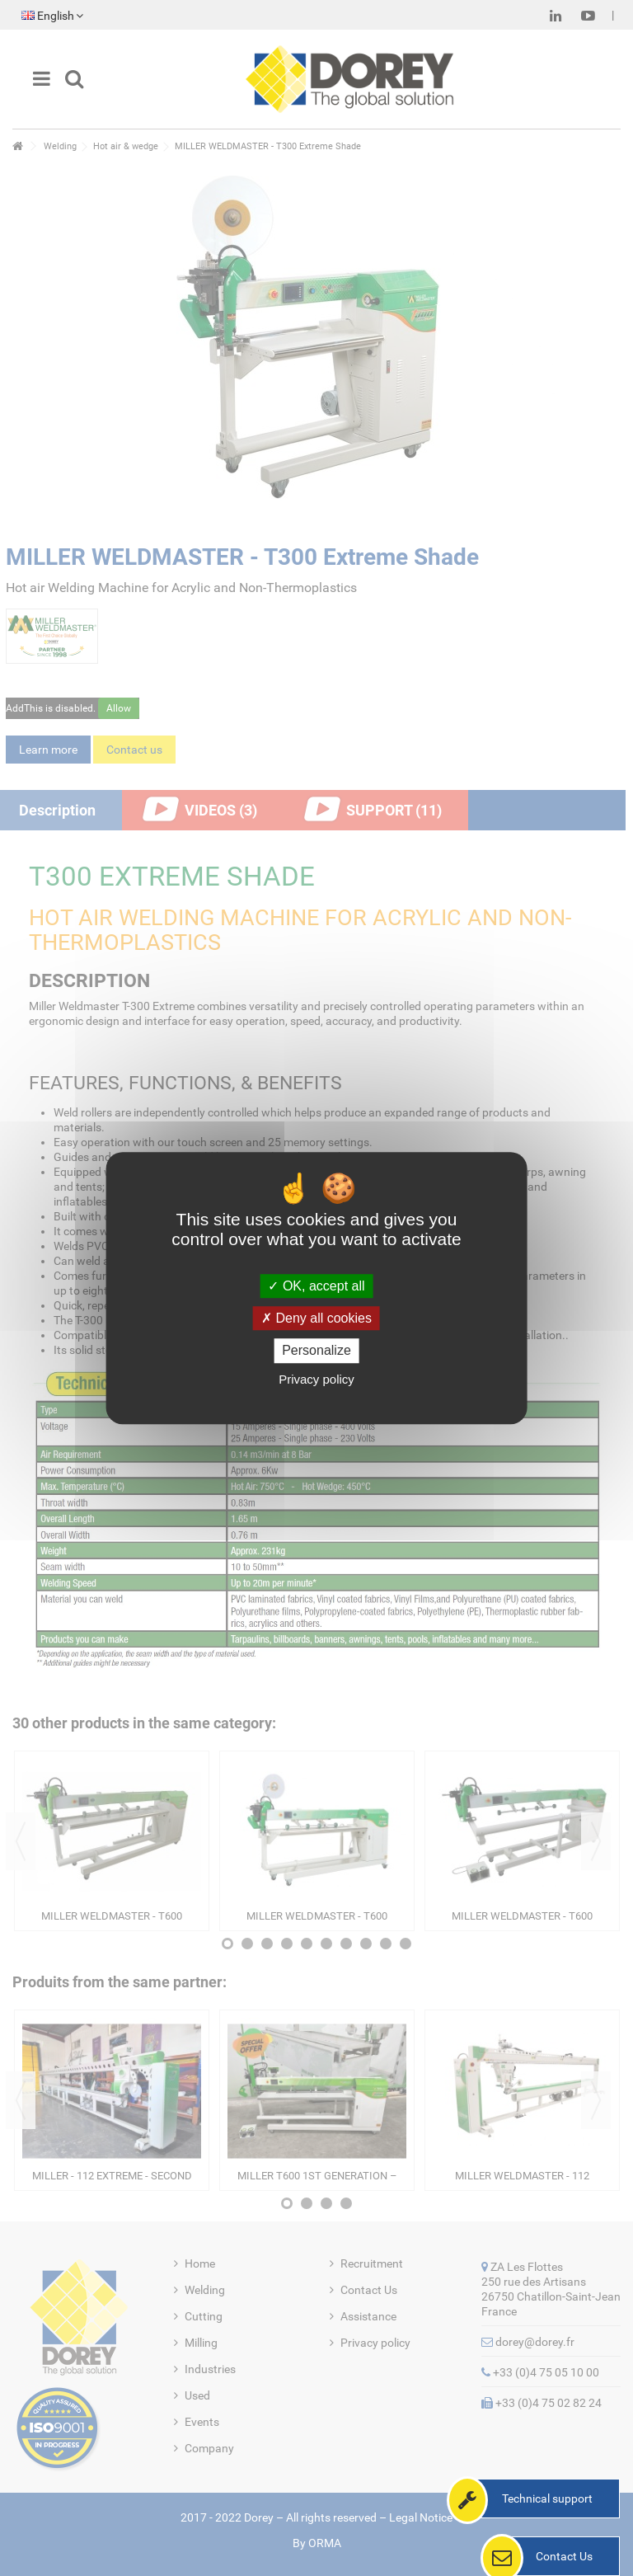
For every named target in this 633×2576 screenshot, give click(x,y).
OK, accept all (316, 1286)
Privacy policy (316, 1379)
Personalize (316, 1351)
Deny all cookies (316, 1318)
